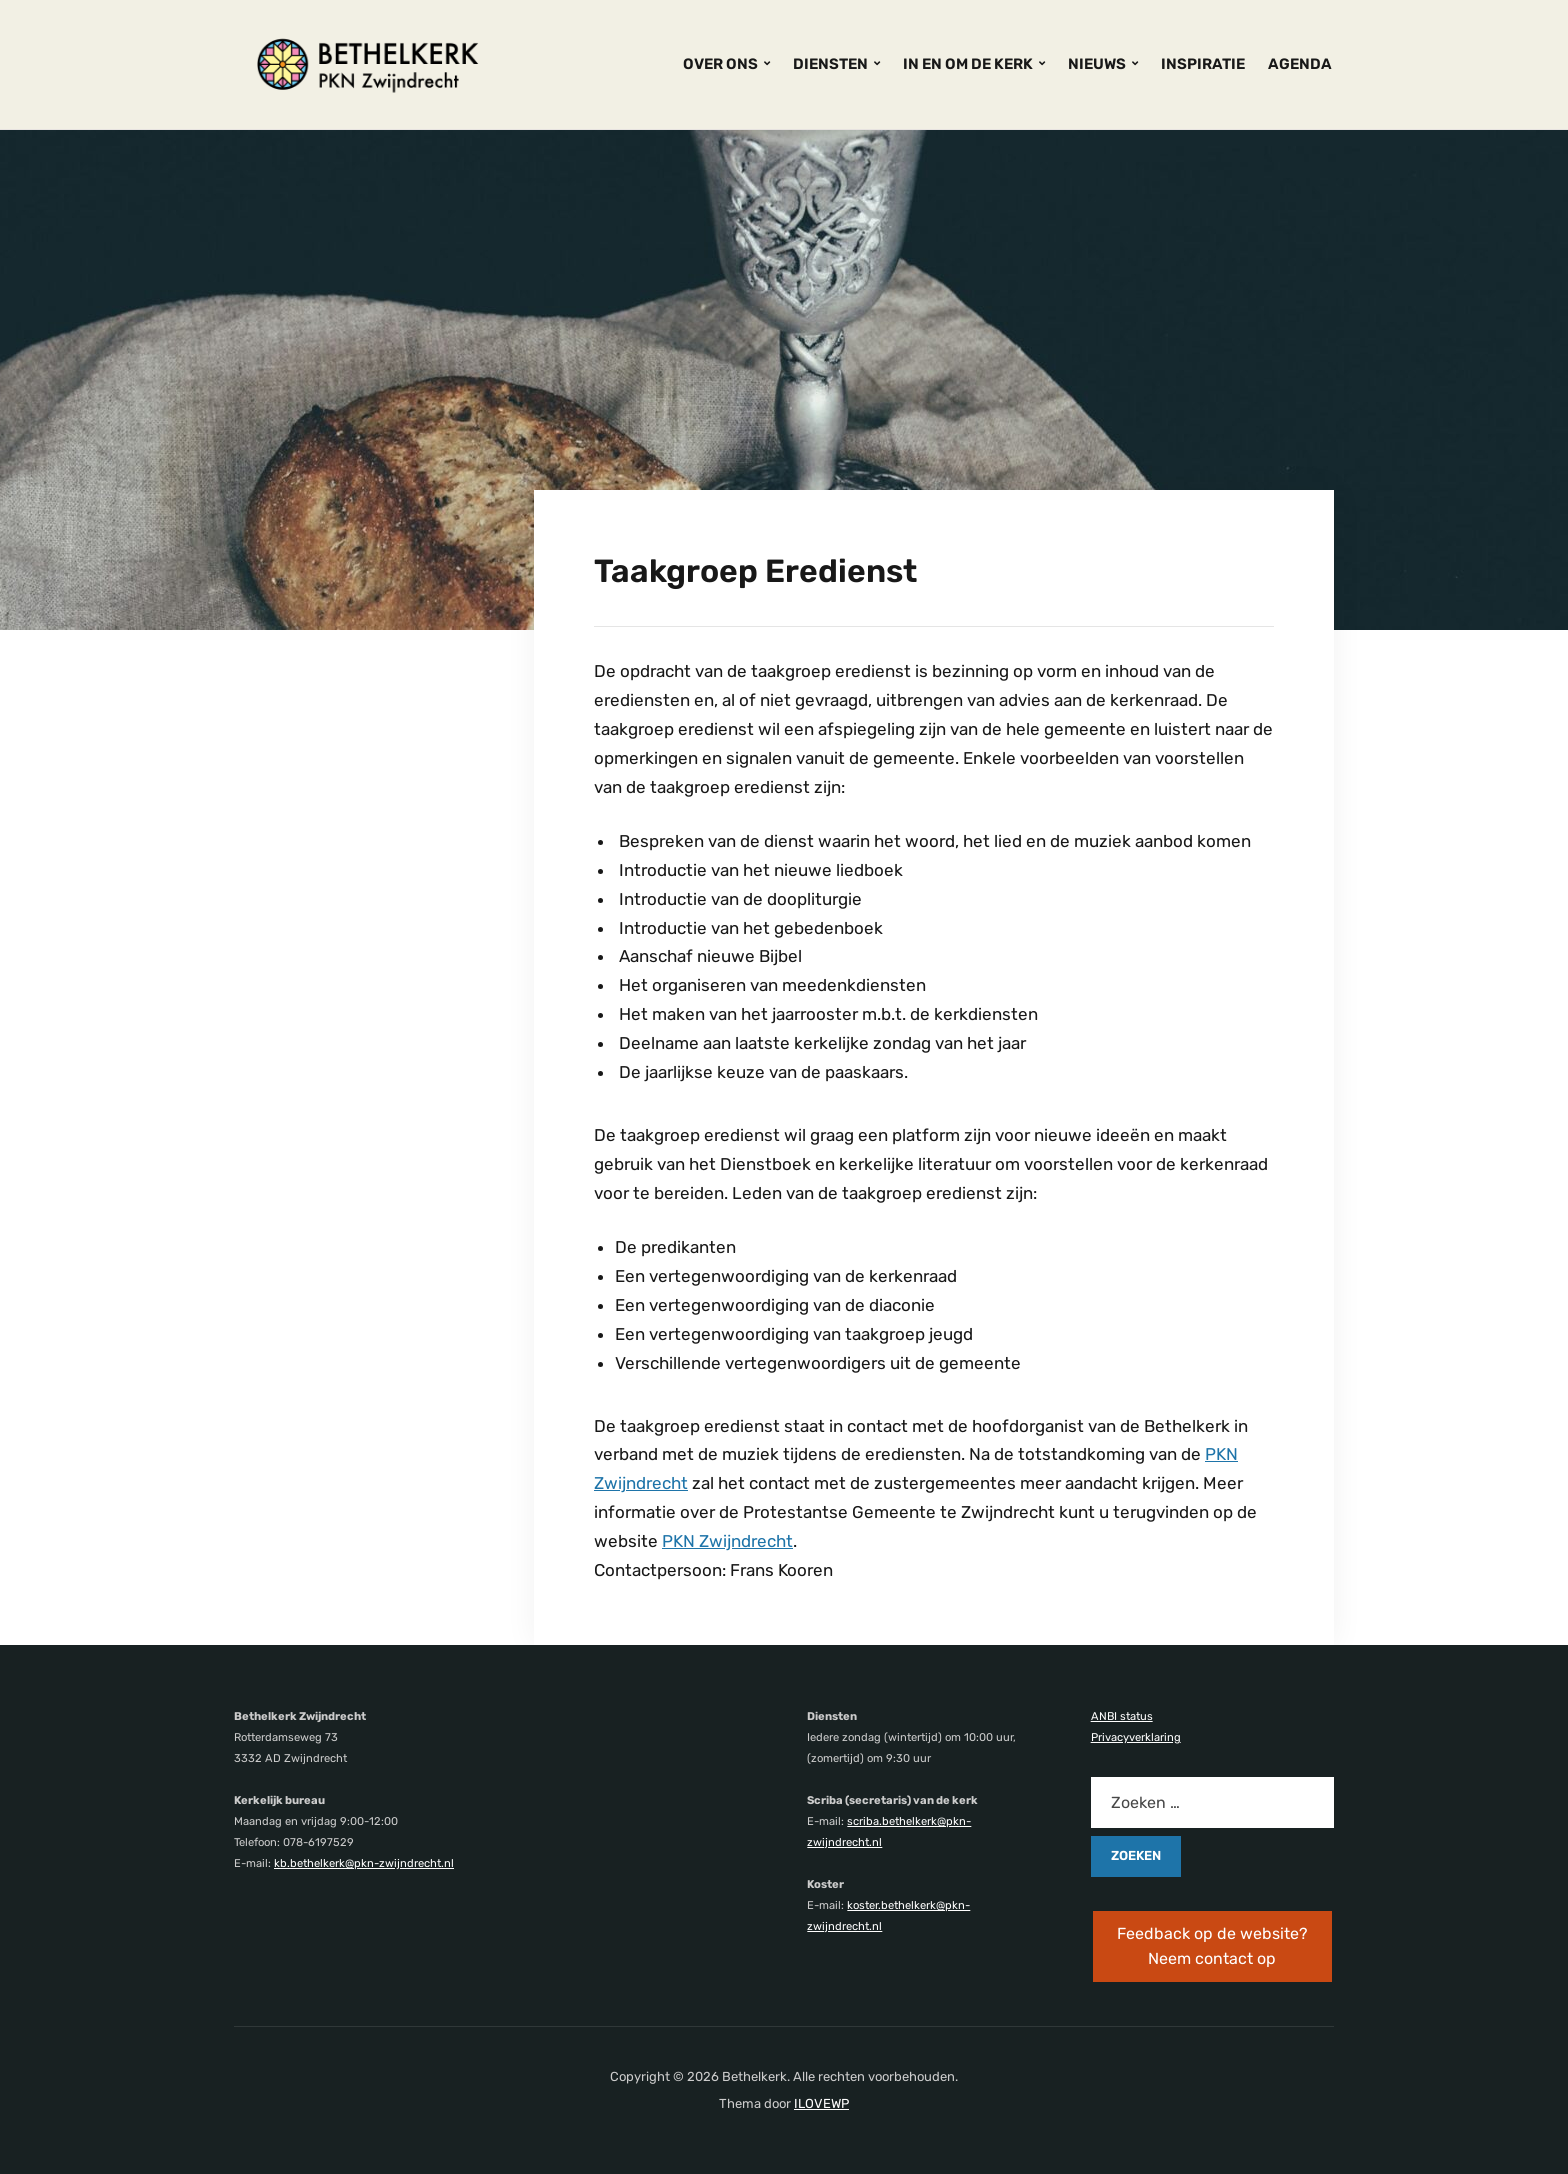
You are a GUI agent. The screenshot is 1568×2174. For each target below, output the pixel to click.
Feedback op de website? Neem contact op (1212, 1946)
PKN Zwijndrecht (727, 1541)
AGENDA (1300, 64)
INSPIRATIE (1203, 64)
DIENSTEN (830, 64)
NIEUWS (1097, 64)
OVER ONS (720, 64)
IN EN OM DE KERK (968, 64)
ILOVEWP (821, 2103)
